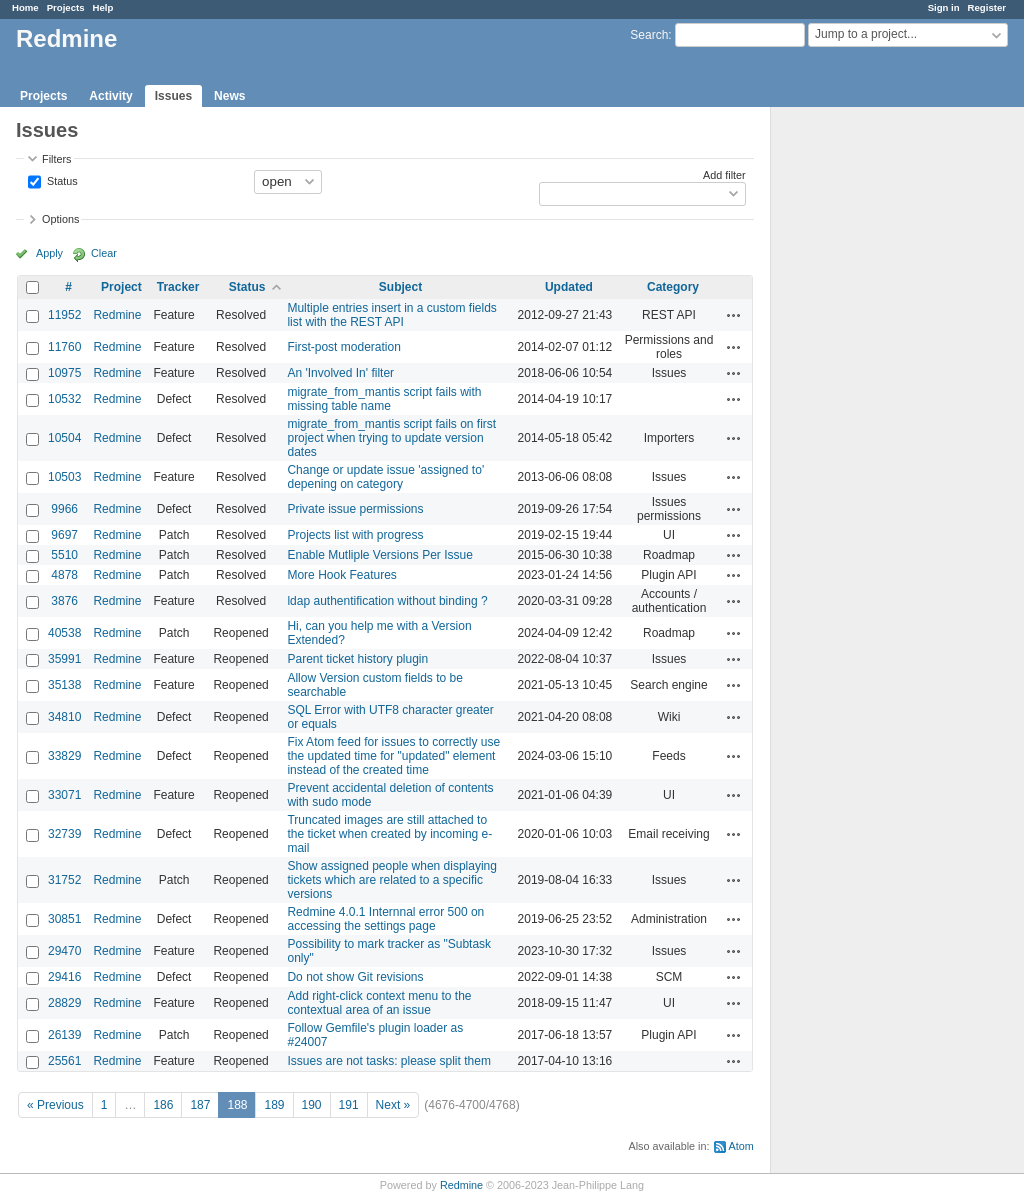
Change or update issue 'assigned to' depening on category (385, 477)
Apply (49, 253)
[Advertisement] (871, 421)
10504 (64, 438)
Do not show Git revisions (355, 977)
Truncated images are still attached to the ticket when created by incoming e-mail (389, 834)
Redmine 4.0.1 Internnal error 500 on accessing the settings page (385, 919)
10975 (64, 373)
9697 (64, 535)
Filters (56, 159)
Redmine (117, 315)
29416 (64, 977)
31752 (64, 880)
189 (274, 1105)
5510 (64, 555)
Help (103, 7)
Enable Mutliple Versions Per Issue (379, 555)
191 (349, 1105)
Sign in (944, 7)
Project (121, 287)
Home (25, 7)
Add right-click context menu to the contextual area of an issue (379, 1003)
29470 (64, 951)
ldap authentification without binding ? (387, 601)
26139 (64, 1035)
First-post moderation (343, 347)
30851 (64, 919)
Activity (110, 96)
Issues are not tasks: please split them (388, 1061)
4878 (64, 575)
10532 (64, 399)
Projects (66, 7)
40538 (64, 633)
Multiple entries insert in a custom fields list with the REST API (391, 315)
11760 (64, 347)
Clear (104, 253)
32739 (64, 834)
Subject (400, 287)
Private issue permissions (355, 509)
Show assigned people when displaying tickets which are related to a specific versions (391, 880)
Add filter (724, 175)
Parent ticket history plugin (357, 659)
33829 (64, 756)
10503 (64, 477)
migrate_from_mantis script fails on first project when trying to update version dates (391, 438)
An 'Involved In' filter (340, 373)
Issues (173, 96)
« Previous (55, 1105)
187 (200, 1105)
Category (673, 287)
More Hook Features (341, 575)
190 (312, 1105)
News (229, 96)
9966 (64, 509)
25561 (64, 1061)
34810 (64, 717)
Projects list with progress (355, 535)
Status (61, 180)
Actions (734, 315)
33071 (64, 795)
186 (163, 1105)
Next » (393, 1105)
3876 (64, 601)
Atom (741, 1146)
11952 (64, 315)
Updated (569, 287)
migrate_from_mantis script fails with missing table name (384, 399)
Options (60, 219)
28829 (64, 1003)
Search (649, 35)
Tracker (178, 287)
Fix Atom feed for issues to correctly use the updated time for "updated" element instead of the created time (393, 756)
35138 (64, 685)
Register (987, 7)
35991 (64, 659)
